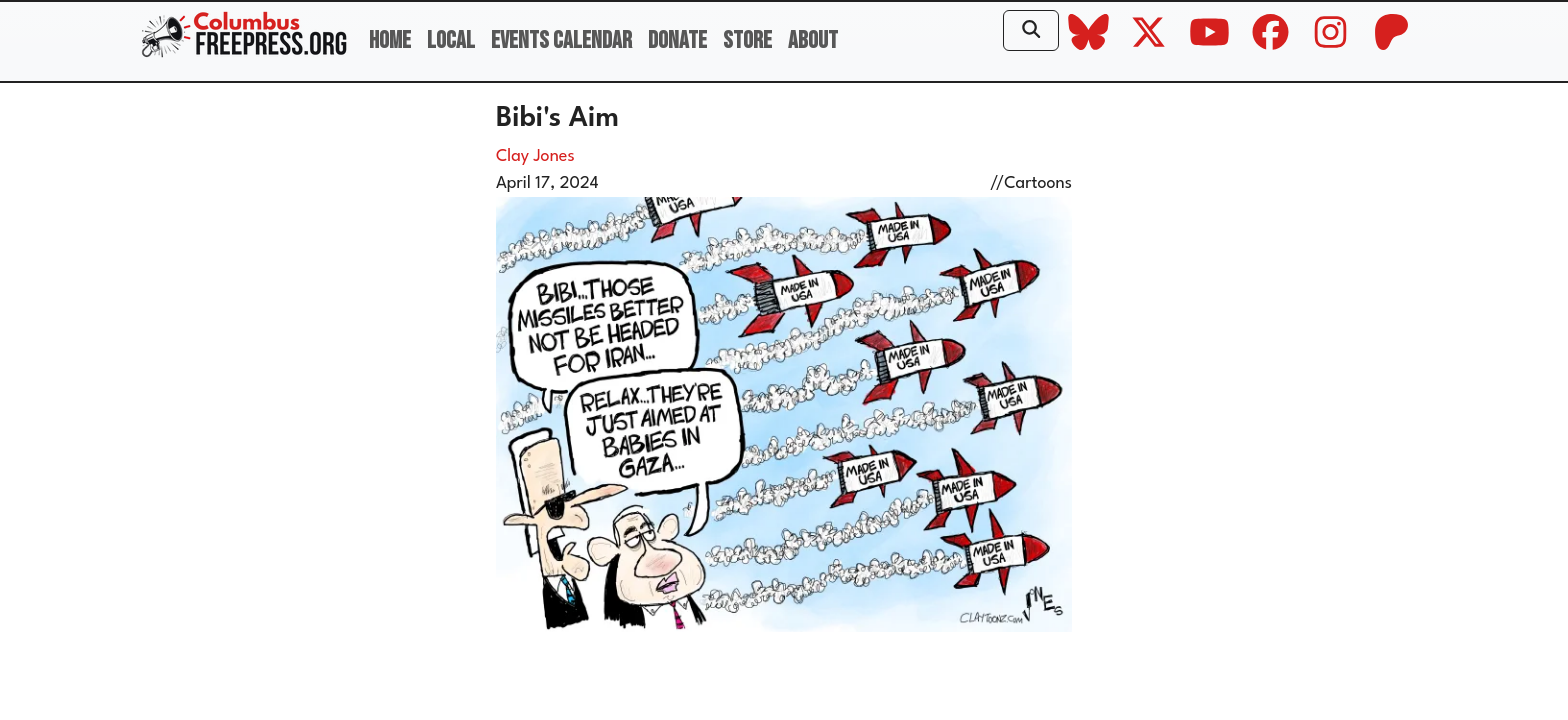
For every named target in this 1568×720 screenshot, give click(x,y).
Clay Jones (535, 156)
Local (451, 40)
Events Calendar (561, 40)
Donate (677, 40)
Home (390, 40)
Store (747, 40)
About (813, 40)
